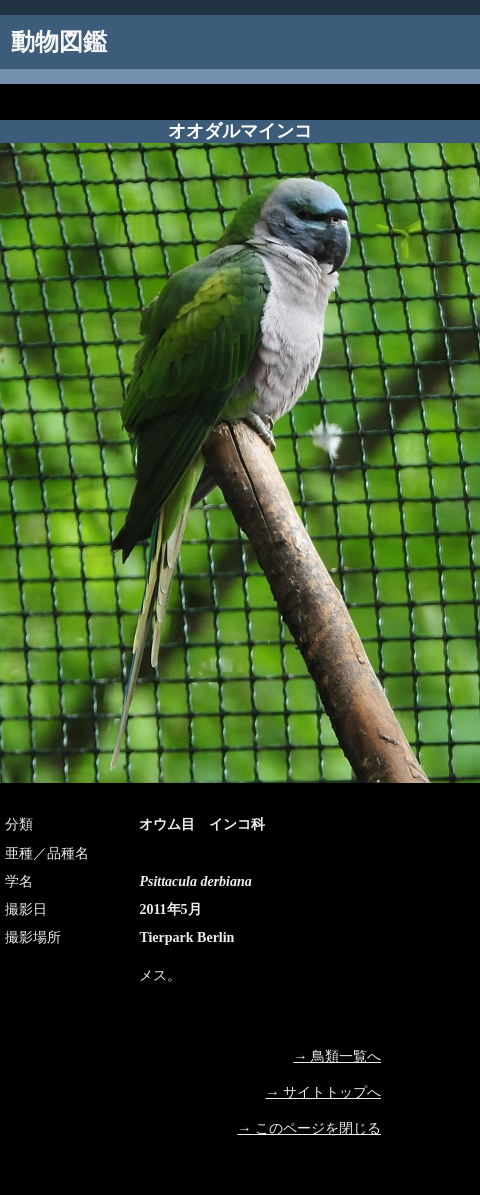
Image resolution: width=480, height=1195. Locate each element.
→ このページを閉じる (310, 1128)
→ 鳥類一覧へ (338, 1056)
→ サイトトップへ (324, 1092)
